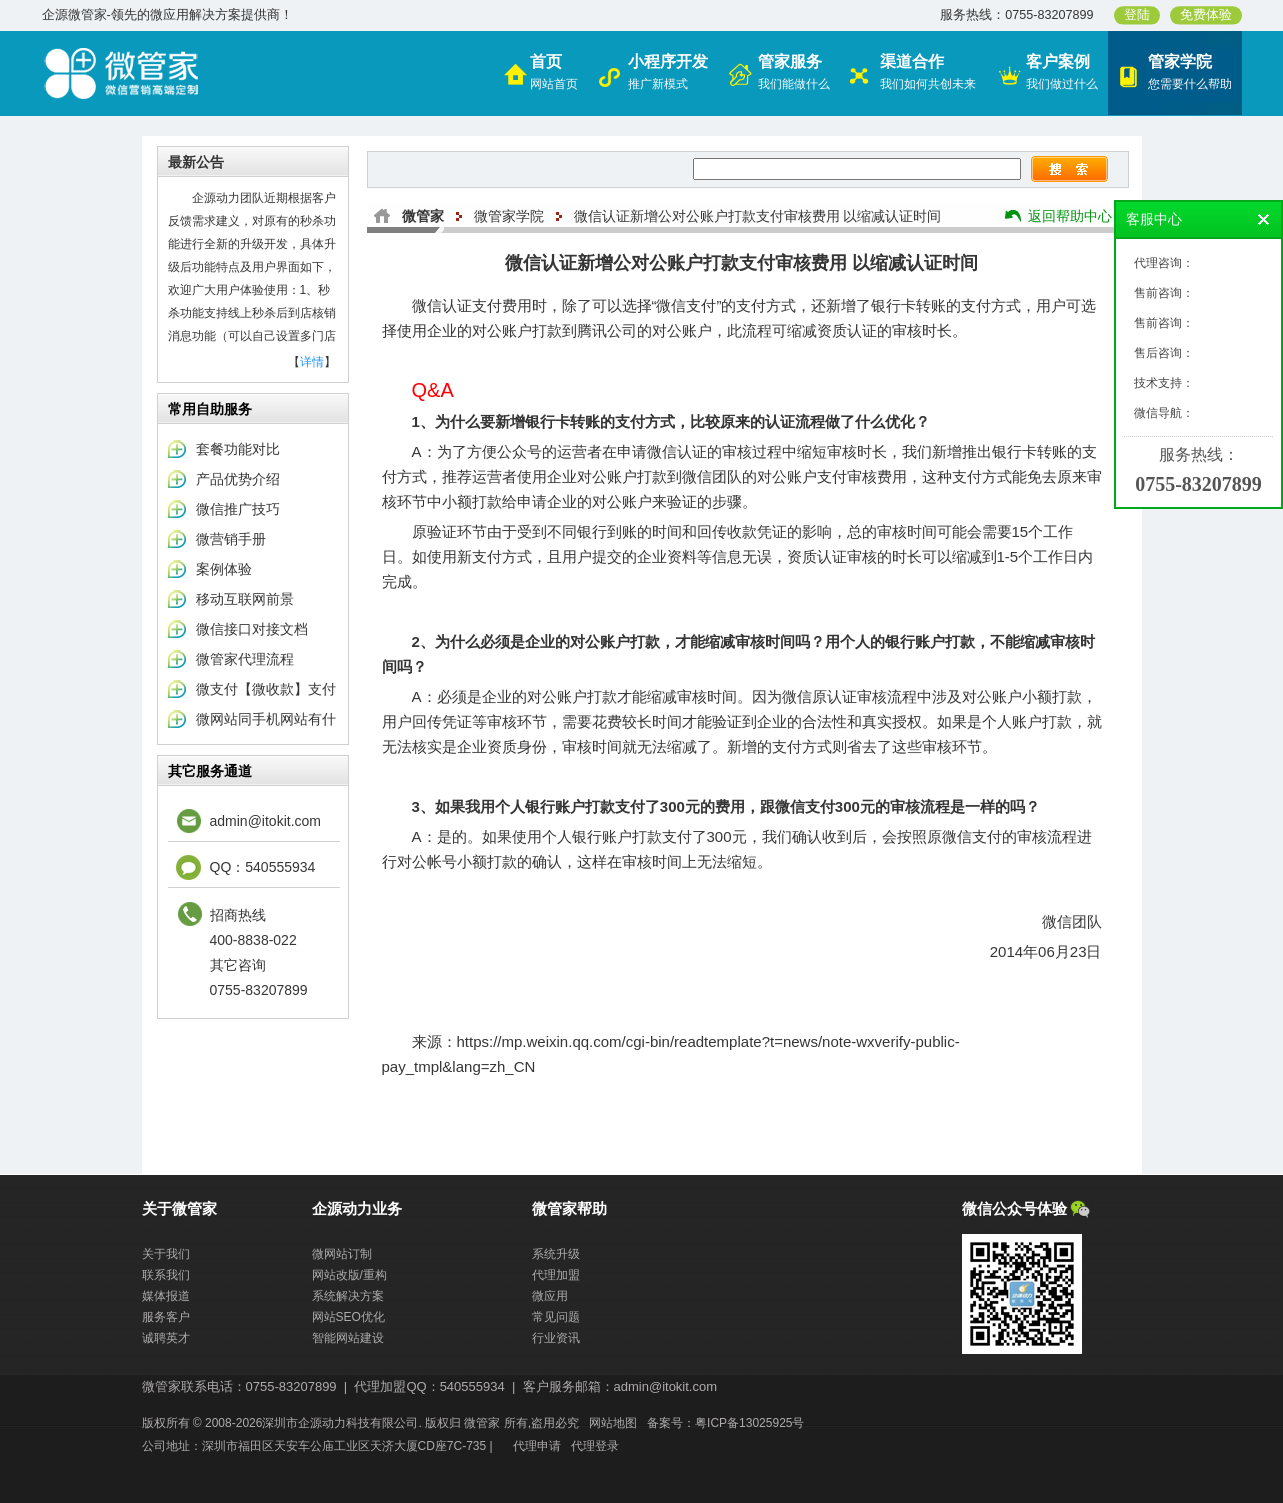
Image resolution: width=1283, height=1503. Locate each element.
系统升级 (556, 1254)
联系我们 (166, 1275)
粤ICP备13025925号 (749, 1423)
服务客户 (166, 1317)
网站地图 (613, 1423)
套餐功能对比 (238, 449)
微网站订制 (342, 1254)
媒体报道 (166, 1296)
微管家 (423, 216)
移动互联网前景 (245, 599)
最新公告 (196, 162)
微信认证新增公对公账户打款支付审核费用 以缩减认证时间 (758, 216)
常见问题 (556, 1317)
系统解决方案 (348, 1296)
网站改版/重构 (349, 1275)
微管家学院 (509, 216)
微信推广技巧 (238, 509)
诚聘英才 (166, 1338)
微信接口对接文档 (252, 629)
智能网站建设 (348, 1338)
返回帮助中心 (1070, 216)
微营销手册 (231, 539)
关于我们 (166, 1254)
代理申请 (537, 1446)
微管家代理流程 (245, 659)
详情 (312, 362)
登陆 (1137, 15)
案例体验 (224, 569)
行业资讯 (556, 1338)
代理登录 (595, 1446)
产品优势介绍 (238, 479)
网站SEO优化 (348, 1317)
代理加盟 (556, 1275)
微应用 (550, 1296)
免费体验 (1206, 15)
